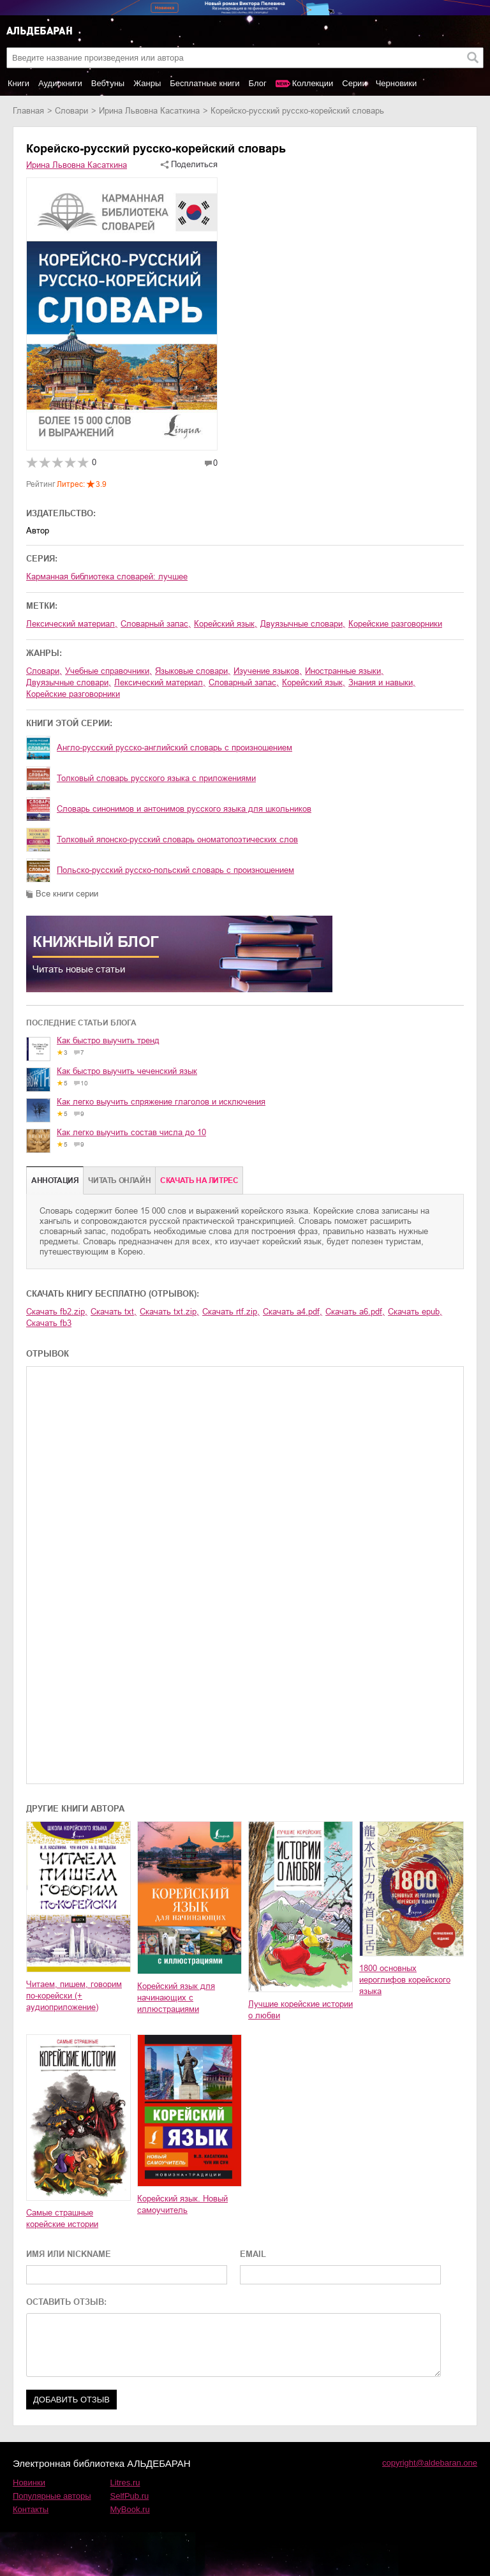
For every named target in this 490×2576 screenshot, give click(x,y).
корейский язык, (225, 624)
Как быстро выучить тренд (108, 1040)
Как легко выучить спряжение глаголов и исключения (161, 1101)
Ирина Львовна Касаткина (149, 110)
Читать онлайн (119, 1180)
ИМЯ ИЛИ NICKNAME (68, 2254)
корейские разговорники (395, 624)
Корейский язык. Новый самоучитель (182, 2204)
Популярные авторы (52, 2496)
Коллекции (313, 83)
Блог (258, 83)
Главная (28, 110)
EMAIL (253, 2254)
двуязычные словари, (302, 624)
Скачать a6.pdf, (355, 1311)
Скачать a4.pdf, (292, 1311)
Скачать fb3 (48, 1323)
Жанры (147, 83)
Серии (354, 83)
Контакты (30, 2509)
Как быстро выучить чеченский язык (127, 1071)
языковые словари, (192, 671)
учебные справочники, (108, 671)
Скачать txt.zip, (169, 1311)
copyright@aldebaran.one (429, 2463)
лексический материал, (71, 624)
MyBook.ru (130, 2509)
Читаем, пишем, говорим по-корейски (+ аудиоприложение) (74, 1995)
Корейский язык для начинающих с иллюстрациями (176, 1997)
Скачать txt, (114, 1311)
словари (71, 110)
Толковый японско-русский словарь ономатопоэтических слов (177, 839)
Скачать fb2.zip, (56, 1311)
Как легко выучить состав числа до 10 (131, 1132)
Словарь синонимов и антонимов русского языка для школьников (184, 809)
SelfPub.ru (129, 2496)
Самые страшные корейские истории (62, 2218)
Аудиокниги (60, 83)
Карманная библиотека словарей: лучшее (107, 576)
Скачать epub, (415, 1311)
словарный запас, (156, 624)
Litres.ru (125, 2482)
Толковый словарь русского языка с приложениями (156, 778)
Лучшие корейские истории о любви (300, 2009)
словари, (44, 671)
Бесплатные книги (204, 83)
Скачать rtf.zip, (231, 1311)
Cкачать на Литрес (199, 1180)
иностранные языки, (344, 671)
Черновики (396, 83)
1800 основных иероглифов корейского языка (404, 1979)
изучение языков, (268, 671)
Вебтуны (107, 83)
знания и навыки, (381, 682)
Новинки (29, 2482)
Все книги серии (67, 893)
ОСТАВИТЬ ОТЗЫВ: (66, 2302)
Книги (18, 83)
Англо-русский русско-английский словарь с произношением (174, 747)
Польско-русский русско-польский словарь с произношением (175, 870)
